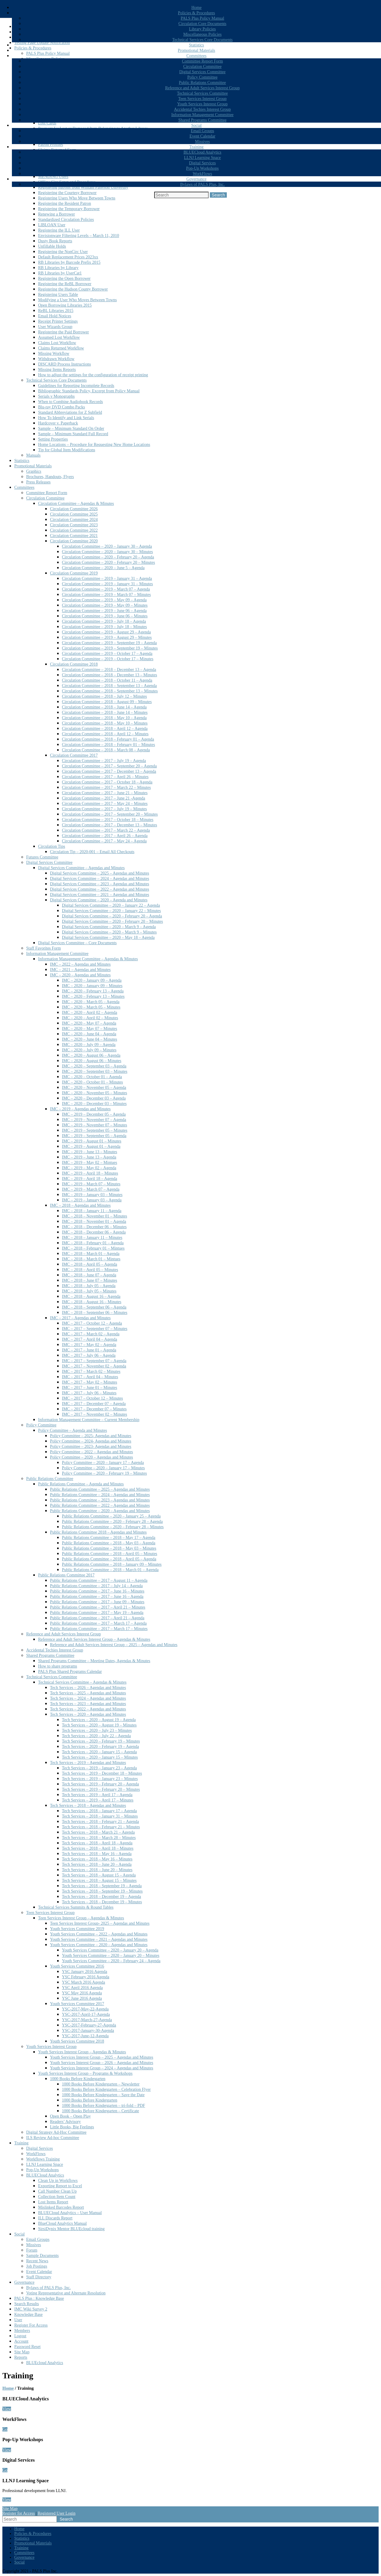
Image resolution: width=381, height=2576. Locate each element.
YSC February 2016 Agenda (85, 1977)
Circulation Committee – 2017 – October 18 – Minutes (107, 819)
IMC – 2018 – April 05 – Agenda (89, 1264)
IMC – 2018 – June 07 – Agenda (89, 1275)
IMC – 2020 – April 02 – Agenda (89, 1012)
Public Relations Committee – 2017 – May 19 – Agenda (96, 1612)
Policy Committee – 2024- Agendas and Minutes (90, 1441)
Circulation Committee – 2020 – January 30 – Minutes (107, 551)
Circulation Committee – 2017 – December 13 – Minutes (109, 825)
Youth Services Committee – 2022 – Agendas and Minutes (99, 1934)
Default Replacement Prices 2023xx (68, 257)
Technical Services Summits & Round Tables (75, 1907)
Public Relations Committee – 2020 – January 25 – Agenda (111, 1516)
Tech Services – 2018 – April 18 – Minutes (97, 1848)
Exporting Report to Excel (60, 2186)
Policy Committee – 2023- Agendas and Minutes (90, 1446)
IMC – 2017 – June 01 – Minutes (89, 1387)
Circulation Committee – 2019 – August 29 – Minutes (107, 637)
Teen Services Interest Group (202, 98)
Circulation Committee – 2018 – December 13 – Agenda (109, 669)
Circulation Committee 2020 (74, 541)
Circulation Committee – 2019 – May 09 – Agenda (104, 600)
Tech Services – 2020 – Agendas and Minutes (88, 1714)
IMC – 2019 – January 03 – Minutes (92, 1194)
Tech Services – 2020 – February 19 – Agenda (100, 1746)
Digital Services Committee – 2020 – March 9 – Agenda (109, 927)
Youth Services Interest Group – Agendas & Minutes (82, 2052)
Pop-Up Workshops (202, 168)
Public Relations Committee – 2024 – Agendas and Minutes (100, 1494)
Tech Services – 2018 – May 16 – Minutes (97, 1859)
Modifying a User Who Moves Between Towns (77, 300)
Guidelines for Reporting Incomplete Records (76, 385)
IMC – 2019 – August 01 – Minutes (91, 1141)
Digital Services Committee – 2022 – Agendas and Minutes (99, 889)
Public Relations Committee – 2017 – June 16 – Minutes (97, 1591)
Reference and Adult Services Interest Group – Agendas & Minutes (94, 1639)
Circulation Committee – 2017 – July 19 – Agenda (104, 760)
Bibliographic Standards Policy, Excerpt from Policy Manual (89, 391)
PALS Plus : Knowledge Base (39, 2298)
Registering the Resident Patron (64, 203)
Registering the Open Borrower (64, 278)
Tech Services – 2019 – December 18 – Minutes (102, 1773)
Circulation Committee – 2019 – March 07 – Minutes (106, 594)
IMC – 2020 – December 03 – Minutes (94, 1103)
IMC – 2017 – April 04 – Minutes (90, 1377)
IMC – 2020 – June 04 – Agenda (89, 1034)
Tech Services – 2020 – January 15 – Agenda (99, 1752)
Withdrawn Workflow (56, 359)
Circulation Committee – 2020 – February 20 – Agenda (108, 557)
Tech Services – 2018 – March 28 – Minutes (99, 1837)
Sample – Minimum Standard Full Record (73, 434)
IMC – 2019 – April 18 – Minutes (90, 1173)
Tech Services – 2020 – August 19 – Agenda (99, 1720)
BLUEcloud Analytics (44, 2362)
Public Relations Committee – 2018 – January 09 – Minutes (112, 1564)
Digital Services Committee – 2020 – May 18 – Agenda (108, 937)
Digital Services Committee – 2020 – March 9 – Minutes (109, 932)
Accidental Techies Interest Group (202, 109)
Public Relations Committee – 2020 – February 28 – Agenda (112, 1521)
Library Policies (202, 29)
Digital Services (202, 163)
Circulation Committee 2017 (74, 755)
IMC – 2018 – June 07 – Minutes (89, 1280)
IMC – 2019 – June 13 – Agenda (89, 1157)
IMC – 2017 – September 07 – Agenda (94, 1361)
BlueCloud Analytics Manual (62, 2223)
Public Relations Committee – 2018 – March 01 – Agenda (110, 1570)
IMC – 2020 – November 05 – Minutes (94, 1093)
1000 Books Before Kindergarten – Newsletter (101, 2084)
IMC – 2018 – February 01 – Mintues (93, 1248)
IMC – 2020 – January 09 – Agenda (91, 980)
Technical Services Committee (202, 93)
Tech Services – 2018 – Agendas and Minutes (88, 1805)
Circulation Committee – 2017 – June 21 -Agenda (103, 798)
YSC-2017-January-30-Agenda (88, 2030)
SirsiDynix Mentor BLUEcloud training (71, 2229)
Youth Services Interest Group (202, 104)
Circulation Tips (51, 846)
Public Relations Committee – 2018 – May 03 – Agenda (108, 1543)
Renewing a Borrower (56, 214)
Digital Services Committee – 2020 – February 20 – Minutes (112, 921)
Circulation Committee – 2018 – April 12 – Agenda (105, 728)
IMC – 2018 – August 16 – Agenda (91, 1296)
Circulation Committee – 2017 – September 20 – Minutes (110, 814)
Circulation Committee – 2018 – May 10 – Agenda (104, 718)
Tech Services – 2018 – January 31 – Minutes (100, 1816)
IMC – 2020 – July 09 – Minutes (89, 1050)
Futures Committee (42, 857)
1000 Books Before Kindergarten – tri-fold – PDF (103, 2105)
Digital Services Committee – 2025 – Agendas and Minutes (99, 873)
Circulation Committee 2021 (74, 535)
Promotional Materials (196, 50)
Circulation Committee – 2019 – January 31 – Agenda (107, 578)
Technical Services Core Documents (202, 40)
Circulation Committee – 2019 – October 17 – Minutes (107, 659)
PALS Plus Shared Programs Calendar (70, 1671)
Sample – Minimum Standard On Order (71, 428)
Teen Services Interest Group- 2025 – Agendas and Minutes (99, 1923)
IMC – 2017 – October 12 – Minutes (92, 1398)
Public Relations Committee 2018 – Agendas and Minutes (98, 1532)
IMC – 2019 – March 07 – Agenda (90, 1189)
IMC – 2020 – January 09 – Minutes (92, 985)
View (6, 2409)
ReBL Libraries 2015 (55, 310)
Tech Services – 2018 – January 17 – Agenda (99, 1811)
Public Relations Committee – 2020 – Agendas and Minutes (100, 1511)
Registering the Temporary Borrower (69, 209)
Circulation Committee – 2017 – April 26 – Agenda (105, 835)
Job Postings (36, 2266)
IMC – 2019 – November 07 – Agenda (94, 1119)
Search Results (26, 2304)
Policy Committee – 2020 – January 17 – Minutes (103, 1468)
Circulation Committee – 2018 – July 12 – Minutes (104, 696)
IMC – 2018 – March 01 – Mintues (91, 1259)
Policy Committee (202, 77)
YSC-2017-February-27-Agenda (89, 2025)
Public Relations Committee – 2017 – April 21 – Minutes (97, 1607)
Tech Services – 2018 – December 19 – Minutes (102, 1902)
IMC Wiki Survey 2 (30, 2309)
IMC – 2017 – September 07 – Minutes (94, 1328)
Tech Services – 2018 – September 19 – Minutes (102, 1891)
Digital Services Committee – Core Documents (77, 943)
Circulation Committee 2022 (74, 530)
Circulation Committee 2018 (74, 664)
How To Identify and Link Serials (66, 418)
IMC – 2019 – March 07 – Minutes (91, 1184)
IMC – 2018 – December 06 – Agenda (94, 1232)
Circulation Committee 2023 (74, 525)
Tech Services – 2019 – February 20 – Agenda (100, 1784)
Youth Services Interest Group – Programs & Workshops (85, 2073)
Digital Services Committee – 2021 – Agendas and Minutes (99, 894)
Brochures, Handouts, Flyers (50, 476)
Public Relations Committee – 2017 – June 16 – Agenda (96, 1596)
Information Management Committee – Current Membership (88, 1419)
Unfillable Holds (52, 246)
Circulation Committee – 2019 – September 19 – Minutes (110, 648)
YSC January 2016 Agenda (84, 1971)
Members (22, 2330)
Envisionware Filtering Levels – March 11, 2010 (78, 235)
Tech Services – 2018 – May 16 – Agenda (97, 1853)
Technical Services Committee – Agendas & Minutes (82, 1682)
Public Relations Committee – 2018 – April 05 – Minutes (109, 1553)
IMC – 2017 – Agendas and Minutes (80, 1318)
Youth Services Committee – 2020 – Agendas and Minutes (99, 1945)
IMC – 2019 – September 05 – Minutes (94, 1130)
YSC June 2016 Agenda (82, 1998)
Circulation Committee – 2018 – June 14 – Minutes (105, 712)
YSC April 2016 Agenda (82, 1987)
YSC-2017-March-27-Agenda (87, 2020)
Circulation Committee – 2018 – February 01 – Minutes (108, 744)
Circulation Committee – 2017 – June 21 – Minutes (105, 793)
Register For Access (31, 2325)
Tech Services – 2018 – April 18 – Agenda (97, 1843)
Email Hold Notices (54, 316)
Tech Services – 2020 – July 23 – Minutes (97, 1730)
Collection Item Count (56, 2196)
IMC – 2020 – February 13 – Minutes (93, 996)
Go (4, 2429)
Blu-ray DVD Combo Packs (61, 407)
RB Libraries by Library (58, 268)
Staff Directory (38, 2277)
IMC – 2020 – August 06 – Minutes (91, 1060)
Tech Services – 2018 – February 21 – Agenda (100, 1821)
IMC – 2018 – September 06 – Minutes (94, 1312)
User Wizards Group (55, 326)
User (18, 2320)
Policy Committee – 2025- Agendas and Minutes (90, 1436)
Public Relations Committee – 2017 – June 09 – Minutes (97, 1602)
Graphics (33, 471)
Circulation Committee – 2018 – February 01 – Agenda (108, 739)
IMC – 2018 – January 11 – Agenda (91, 1211)
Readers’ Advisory (65, 2121)
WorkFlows (202, 173)
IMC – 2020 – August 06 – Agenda (91, 1055)
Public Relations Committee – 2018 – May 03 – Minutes (109, 1548)
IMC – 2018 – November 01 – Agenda (94, 1221)
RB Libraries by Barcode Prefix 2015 (69, 262)
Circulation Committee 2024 (74, 519)
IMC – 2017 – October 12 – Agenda (92, 1323)
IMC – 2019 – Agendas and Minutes (80, 1109)
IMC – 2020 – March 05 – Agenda (90, 1002)
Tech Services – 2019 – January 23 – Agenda (99, 1768)
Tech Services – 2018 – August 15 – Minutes (99, 1880)
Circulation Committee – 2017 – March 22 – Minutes (106, 787)
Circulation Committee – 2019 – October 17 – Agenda (107, 653)
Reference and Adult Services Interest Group (202, 88)
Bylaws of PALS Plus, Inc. (202, 184)
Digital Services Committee (202, 72)
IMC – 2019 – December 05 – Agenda (94, 1114)
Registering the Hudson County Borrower (73, 289)
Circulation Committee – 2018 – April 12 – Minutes (105, 734)
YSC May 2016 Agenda (82, 1993)
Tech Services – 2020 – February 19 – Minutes (101, 1741)
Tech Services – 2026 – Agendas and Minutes (88, 1687)
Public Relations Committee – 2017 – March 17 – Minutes (99, 1628)
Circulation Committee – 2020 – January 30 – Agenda (107, 546)
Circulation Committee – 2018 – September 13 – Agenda (109, 685)
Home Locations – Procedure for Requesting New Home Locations (94, 444)
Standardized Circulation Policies (66, 219)
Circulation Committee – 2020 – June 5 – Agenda (103, 568)
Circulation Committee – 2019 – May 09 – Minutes (105, 605)
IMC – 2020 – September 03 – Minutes (94, 1071)
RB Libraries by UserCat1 (60, 273)
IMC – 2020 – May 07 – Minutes (89, 1028)
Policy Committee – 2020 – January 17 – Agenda (103, 1462)
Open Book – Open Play (70, 2116)
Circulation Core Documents (203, 23)
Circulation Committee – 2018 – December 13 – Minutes (109, 675)
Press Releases (38, 482)
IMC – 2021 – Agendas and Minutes (80, 969)
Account (21, 2341)
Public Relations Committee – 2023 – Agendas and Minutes (100, 1500)
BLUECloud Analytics (202, 152)
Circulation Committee (202, 66)
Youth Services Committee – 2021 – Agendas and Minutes (99, 1939)
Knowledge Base (28, 2314)
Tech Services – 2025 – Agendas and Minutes (88, 1693)
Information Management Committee (202, 115)
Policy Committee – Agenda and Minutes (72, 1430)
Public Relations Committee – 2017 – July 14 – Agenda (96, 1586)
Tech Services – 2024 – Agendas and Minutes (88, 1698)
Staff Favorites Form (43, 948)
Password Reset (27, 2346)
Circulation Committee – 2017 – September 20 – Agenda (109, 766)
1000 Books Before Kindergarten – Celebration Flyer (106, 2089)
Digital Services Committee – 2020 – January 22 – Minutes (111, 910)
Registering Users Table (58, 294)
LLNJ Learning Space (202, 157)
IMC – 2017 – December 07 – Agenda (94, 1403)
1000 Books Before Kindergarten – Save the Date (103, 2095)
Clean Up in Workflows (58, 2180)
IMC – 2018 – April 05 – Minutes (90, 1269)
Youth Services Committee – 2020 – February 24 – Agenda (111, 1961)
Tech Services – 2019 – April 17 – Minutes (97, 1800)
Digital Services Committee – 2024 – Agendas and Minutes (99, 878)
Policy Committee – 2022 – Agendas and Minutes (91, 1452)
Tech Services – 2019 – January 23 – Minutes (100, 1778)
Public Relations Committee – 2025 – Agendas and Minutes (100, 1489)
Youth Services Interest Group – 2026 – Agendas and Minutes (101, 2062)
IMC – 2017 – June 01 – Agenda (89, 1350)
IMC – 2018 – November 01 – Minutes (94, 1216)
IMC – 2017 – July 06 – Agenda (88, 1355)
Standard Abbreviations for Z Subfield (70, 412)
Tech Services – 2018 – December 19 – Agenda (101, 1896)
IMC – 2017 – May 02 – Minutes (89, 1382)
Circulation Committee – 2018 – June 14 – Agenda (104, 707)
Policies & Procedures (196, 13)
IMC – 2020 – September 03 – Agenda (94, 1066)
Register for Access (18, 2513)
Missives (202, 141)
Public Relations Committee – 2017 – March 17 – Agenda (98, 1623)
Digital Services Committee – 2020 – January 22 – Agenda (111, 905)
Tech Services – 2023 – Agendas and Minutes (88, 1703)
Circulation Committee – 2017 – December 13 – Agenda (109, 771)
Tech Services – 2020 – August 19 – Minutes (99, 1725)
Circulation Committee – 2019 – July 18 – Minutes (104, 627)
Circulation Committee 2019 (74, 573)
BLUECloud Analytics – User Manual (70, 2212)
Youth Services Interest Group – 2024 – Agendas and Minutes (101, 2068)
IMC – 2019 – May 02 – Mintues (89, 1162)
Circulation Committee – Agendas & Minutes (76, 503)
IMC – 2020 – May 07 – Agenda (89, 1023)
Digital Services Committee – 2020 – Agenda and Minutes (98, 900)
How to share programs (57, 1666)
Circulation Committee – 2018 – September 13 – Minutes (110, 691)
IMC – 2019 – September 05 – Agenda (94, 1136)
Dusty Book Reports (55, 241)
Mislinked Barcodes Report (61, 2207)
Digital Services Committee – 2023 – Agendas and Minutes (99, 884)
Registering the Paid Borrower (63, 332)
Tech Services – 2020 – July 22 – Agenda (96, 1736)
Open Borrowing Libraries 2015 (65, 305)
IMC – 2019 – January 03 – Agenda (91, 1200)
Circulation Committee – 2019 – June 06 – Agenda (104, 610)
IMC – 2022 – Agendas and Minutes (80, 964)
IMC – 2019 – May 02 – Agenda (89, 1168)
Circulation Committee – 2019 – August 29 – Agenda (106, 632)
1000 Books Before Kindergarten (77, 2079)
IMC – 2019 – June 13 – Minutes (89, 1152)
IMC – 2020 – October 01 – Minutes (92, 1082)
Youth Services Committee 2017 (77, 2004)
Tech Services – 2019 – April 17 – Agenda (97, 1795)
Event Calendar (203, 136)
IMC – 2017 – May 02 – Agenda (89, 1344)
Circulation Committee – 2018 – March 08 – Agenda (106, 750)
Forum (31, 2250)
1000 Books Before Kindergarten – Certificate (100, 2111)
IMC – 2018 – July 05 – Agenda (88, 1286)
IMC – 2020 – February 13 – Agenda (93, 991)
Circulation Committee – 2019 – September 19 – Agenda (109, 643)
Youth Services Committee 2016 (77, 1966)
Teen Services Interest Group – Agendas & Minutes (81, 1918)
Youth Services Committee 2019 (77, 1928)
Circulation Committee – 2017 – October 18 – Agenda (107, 782)
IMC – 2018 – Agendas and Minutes (80, 1205)
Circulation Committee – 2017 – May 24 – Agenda (104, 841)
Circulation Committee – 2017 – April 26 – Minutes (105, 777)
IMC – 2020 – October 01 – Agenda (92, 1077)
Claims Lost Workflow (57, 343)
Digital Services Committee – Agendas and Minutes (81, 868)
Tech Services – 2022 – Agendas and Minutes (88, 1709)
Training (196, 147)
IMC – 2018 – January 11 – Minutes (92, 1237)
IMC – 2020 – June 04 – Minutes (89, 1039)
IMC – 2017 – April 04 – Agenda (89, 1339)
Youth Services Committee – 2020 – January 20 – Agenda (110, 1950)
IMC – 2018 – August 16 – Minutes (91, 1302)
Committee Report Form (202, 61)
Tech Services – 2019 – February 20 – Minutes (101, 1789)
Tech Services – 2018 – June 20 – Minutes (97, 1870)
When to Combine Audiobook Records (70, 401)
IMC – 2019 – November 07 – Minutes (94, 1125)
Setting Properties (53, 439)
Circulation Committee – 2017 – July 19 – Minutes (104, 809)
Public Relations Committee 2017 (66, 1575)
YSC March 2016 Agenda (83, 1982)
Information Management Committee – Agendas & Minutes (88, 959)
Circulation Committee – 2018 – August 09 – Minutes (107, 702)
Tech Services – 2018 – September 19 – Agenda (102, 1886)
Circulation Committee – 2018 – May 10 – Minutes (105, 723)
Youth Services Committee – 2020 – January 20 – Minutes (110, 1955)
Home (196, 7)
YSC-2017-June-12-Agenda (85, 2036)
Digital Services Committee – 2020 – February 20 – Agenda (112, 916)
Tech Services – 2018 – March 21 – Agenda (98, 1832)
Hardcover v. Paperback (58, 423)
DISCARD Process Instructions (64, 364)
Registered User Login (57, 2513)
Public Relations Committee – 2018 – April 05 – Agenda (109, 1559)
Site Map (21, 2352)
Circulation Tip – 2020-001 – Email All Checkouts (92, 852)
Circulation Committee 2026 (74, 509)
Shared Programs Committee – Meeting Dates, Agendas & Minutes (94, 1661)
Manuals (33, 455)
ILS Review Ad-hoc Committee (52, 2137)
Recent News (37, 2261)
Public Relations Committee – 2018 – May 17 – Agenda (108, 1537)
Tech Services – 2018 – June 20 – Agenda (97, 1864)
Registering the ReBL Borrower (64, 284)
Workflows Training (43, 2159)
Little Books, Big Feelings (72, 2127)
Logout (20, 2336)
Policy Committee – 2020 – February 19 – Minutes (104, 1473)
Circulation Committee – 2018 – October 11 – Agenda (107, 680)
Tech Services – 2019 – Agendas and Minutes (88, 1762)
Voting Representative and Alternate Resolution (65, 2293)
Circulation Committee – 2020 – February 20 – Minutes (108, 562)
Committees (196, 56)
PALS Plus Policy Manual (202, 18)
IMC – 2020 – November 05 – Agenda (94, 1087)
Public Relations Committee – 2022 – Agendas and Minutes (100, 1505)
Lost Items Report (53, 2202)
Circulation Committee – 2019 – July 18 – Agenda (104, 621)
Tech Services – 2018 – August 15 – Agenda (99, 1875)
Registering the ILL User (59, 230)
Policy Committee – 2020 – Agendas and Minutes (91, 1457)
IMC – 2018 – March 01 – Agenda (90, 1253)
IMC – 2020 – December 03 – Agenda (94, 1098)
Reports (20, 2357)
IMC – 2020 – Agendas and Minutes (80, 975)
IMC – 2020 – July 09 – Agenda (88, 1044)
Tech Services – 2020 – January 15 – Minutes (100, 1757)
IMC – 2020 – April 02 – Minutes (90, 1018)
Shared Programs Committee (202, 120)
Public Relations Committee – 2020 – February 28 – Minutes (113, 1527)
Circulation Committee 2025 (74, 514)
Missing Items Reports (57, 369)
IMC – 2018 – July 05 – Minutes (89, 1291)
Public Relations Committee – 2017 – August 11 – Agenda (98, 1580)
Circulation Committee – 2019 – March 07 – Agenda (106, 589)
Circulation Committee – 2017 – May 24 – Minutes (105, 803)
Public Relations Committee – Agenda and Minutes (81, 1484)
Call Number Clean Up (57, 2191)
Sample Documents (42, 2255)
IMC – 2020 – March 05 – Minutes (91, 1007)
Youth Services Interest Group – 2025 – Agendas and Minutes (101, 2057)
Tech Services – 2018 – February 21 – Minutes (101, 1827)
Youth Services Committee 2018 (77, 2041)
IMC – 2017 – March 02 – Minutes (91, 1371)
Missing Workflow (53, 353)
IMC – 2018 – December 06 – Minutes (94, 1227)
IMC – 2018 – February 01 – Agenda (93, 1243)
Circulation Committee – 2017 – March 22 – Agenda (106, 830)
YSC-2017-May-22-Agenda (85, 2009)
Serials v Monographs (56, 396)
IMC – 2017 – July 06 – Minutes (89, 1393)
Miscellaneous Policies (202, 34)
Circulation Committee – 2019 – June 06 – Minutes (105, 616)
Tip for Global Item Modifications (66, 450)
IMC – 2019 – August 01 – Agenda (91, 1146)
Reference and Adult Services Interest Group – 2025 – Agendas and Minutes (113, 1645)
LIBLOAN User (51, 225)
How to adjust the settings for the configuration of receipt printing (93, 375)
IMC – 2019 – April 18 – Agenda (89, 1178)
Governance (196, 179)
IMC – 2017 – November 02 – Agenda (94, 1366)
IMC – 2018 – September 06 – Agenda (94, 1307)
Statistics (196, 45)
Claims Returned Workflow (61, 348)
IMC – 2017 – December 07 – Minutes (94, 1409)
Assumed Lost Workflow (59, 337)
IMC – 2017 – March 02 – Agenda (90, 1334)
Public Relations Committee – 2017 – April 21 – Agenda (97, 1618)
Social (196, 125)
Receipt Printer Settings (58, 321)
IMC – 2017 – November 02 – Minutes (94, 1414)
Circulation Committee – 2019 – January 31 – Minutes (107, 584)
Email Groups (202, 131)
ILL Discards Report (55, 2218)
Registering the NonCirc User (63, 251)
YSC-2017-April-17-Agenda (86, 2014)
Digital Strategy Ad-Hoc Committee (56, 2132)
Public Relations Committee (202, 82)
